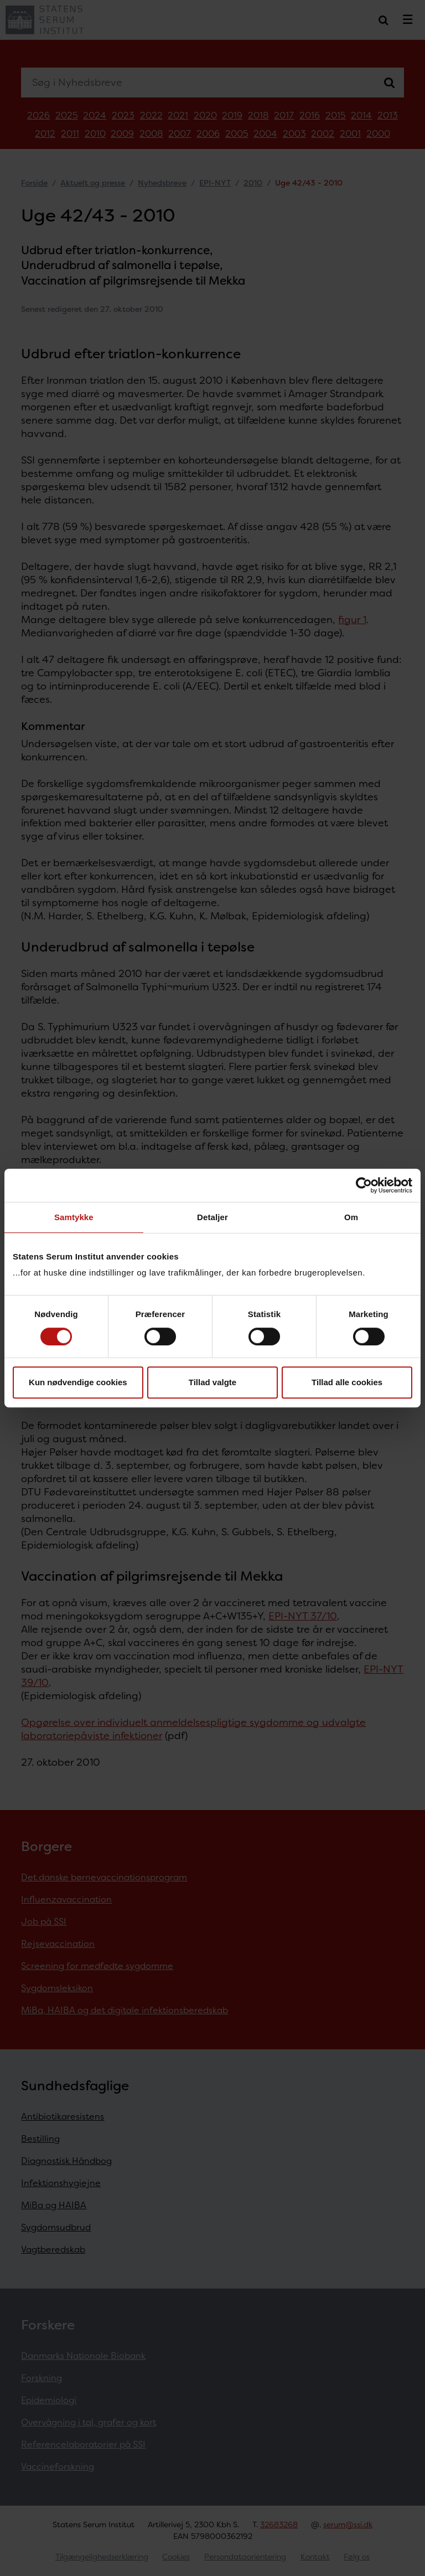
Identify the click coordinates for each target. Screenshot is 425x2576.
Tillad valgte (212, 1382)
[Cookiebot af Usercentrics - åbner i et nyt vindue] (363, 1185)
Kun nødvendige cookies (78, 1382)
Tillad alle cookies (347, 1382)
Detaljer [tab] (212, 1217)
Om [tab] (351, 1217)
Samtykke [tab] (74, 1217)
